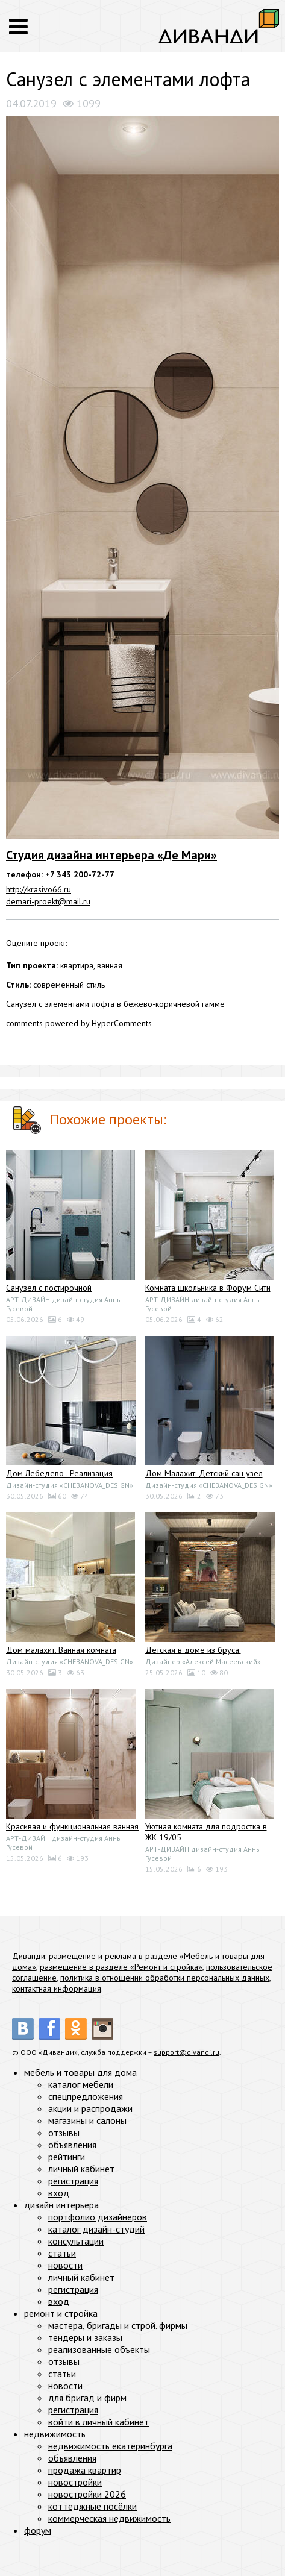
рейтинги (66, 2157)
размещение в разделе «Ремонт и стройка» (121, 1966)
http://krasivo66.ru (38, 889)
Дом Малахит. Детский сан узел (204, 1473)
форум (37, 2530)
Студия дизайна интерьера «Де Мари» (111, 855)
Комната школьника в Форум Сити (208, 1287)
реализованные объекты (99, 2349)
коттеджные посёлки (92, 2506)
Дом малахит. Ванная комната (61, 1649)
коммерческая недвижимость (109, 2518)
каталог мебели (80, 2084)
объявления (72, 2145)
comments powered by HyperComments (79, 1023)
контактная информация (56, 1988)
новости (65, 2265)
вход (58, 2193)
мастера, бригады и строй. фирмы (117, 2325)
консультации (76, 2241)
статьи (62, 2253)
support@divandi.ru (186, 2052)
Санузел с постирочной (49, 1287)
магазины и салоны (87, 2120)
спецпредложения (85, 2096)
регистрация (73, 2181)
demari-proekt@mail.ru (48, 901)
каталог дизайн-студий (96, 2229)
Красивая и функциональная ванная (72, 1826)
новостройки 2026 (87, 2494)
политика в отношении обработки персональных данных (164, 1977)
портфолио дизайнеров (97, 2217)
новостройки (75, 2482)
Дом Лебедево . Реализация (59, 1473)
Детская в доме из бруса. (193, 1649)
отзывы (64, 2132)
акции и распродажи (90, 2108)
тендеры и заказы (85, 2337)
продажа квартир (84, 2470)
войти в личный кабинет (98, 2422)
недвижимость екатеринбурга (110, 2446)
